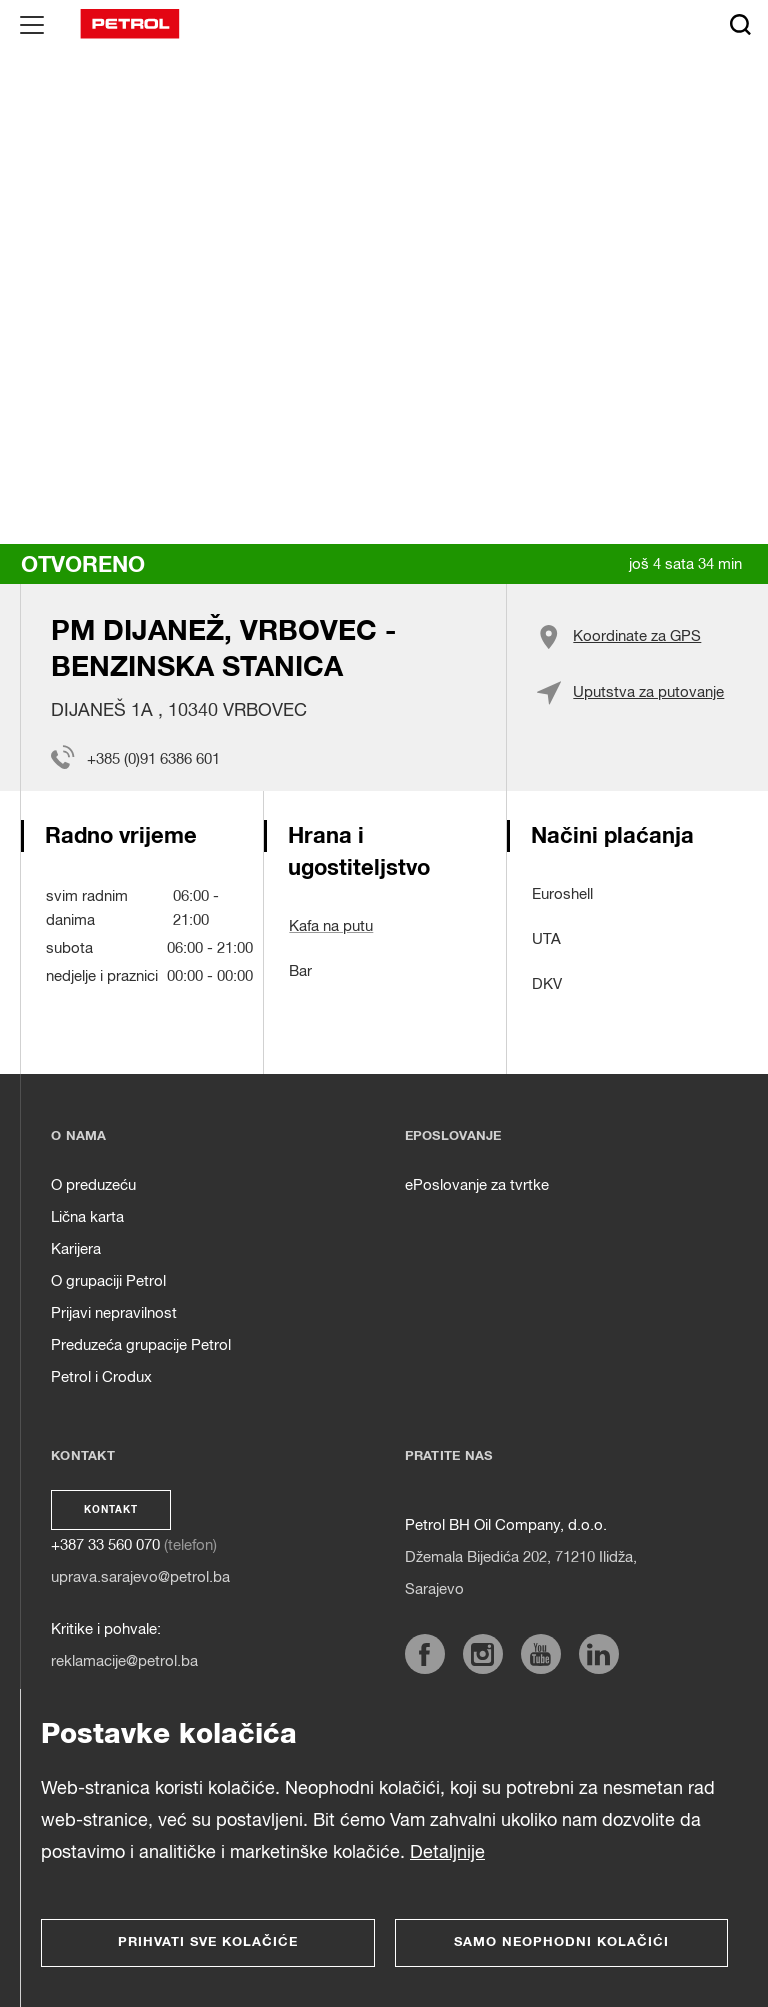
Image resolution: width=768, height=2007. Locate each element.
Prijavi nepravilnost (114, 1313)
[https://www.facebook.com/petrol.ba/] (425, 1654)
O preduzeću (93, 1185)
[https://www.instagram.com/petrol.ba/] (483, 1654)
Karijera (76, 1249)
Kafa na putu (331, 926)
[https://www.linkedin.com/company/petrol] (599, 1654)
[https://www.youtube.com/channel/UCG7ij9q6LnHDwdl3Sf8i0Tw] (541, 1654)
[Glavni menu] (32, 24)
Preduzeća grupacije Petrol (141, 1345)
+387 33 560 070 (105, 1545)
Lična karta (87, 1217)
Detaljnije (447, 1853)
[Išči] (740, 24)
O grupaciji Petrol (108, 1281)
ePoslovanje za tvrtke (477, 1185)
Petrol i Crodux (101, 1377)
